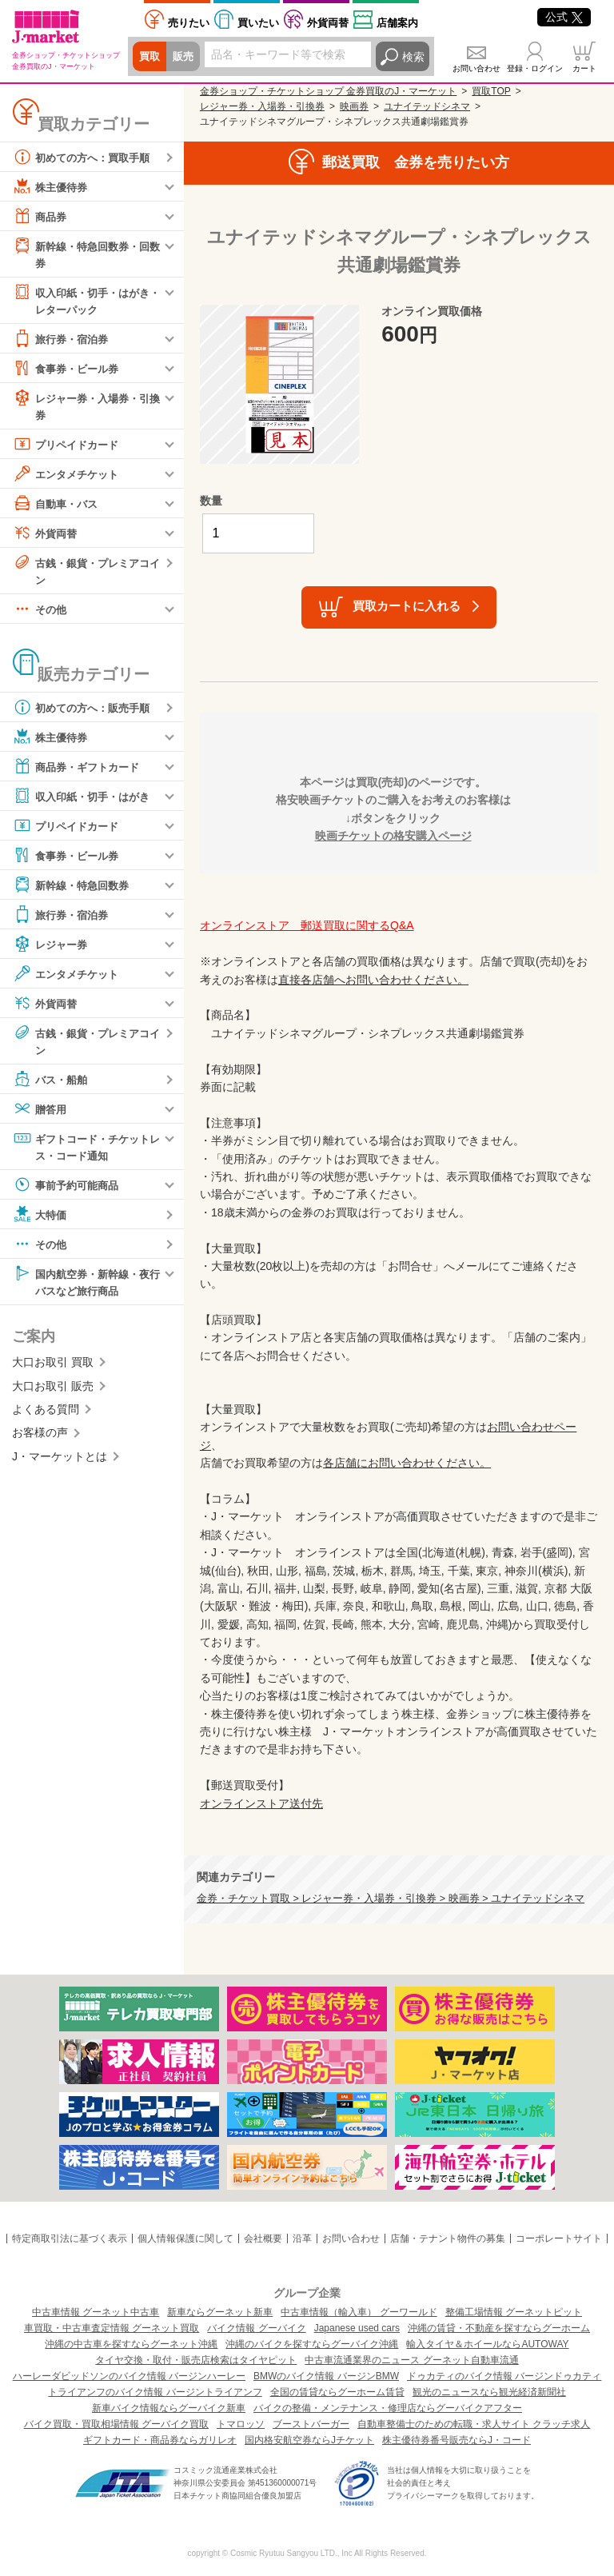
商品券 (41, 216)
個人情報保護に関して (185, 2238)
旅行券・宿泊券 (63, 340)
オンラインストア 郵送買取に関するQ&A (307, 925)
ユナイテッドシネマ (427, 106)
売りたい (188, 23)
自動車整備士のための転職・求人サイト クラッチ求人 (473, 2424)
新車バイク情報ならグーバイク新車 (168, 2408)
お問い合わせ (476, 68)
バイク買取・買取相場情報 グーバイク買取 (116, 2424)
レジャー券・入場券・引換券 (85, 407)
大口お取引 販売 (53, 1393)
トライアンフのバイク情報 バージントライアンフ (154, 2392)
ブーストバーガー (311, 2424)
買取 (150, 56)
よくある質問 (45, 1417)
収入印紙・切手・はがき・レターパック (80, 300)
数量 (211, 500)
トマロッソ (241, 2424)
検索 (413, 56)
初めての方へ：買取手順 (85, 156)
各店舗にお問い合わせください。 (407, 1462)
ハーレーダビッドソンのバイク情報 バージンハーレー (129, 2376)
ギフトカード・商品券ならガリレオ (160, 2440)
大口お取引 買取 (53, 1370)
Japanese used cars (357, 2328)
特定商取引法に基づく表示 (69, 2238)
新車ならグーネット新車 (220, 2312)
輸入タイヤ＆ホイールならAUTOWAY (487, 2344)
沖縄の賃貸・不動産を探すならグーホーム (499, 2328)
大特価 (41, 1220)
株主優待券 (52, 186)
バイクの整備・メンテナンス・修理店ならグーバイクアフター (387, 2408)
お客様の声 (40, 1440)
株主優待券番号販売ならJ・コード (456, 2440)
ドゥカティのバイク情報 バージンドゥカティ (504, 2376)
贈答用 (41, 1114)
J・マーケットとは (59, 1463)
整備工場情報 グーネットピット (513, 2312)
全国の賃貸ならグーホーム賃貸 (337, 2392)
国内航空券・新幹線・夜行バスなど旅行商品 (85, 1287)
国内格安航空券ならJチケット (309, 2440)
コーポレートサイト (559, 2238)
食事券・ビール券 (69, 370)
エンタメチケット (69, 476)
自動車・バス (57, 506)
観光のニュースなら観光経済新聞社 (489, 2392)
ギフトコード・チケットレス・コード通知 (85, 1151)
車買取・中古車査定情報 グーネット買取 (111, 2328)
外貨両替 (328, 23)
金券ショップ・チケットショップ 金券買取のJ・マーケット (328, 91)
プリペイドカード (69, 447)
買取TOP (491, 91)
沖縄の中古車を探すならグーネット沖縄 (131, 2344)
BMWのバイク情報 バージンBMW (326, 2376)
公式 (564, 16)
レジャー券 (52, 948)
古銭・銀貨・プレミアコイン (85, 573)
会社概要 (263, 2238)
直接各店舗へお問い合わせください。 (373, 979)
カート (584, 68)
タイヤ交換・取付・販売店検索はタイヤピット (196, 2360)
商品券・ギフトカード (80, 771)
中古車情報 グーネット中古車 (95, 2312)
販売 (185, 56)
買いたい (258, 23)
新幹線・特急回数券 (74, 889)
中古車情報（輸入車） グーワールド (359, 2312)
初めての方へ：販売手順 (85, 711)
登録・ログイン (535, 68)
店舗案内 (397, 23)
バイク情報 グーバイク (256, 2328)
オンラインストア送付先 (261, 1803)
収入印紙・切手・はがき (85, 800)
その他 (41, 613)
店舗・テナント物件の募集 (447, 2238)
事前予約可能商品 (69, 1190)
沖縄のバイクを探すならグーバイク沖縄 (311, 2344)
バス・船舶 (52, 1084)
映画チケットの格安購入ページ (393, 835)
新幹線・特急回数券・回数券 (85, 253)
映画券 (354, 106)
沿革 (302, 2238)
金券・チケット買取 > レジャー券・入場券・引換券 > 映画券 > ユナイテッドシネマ (390, 1898)
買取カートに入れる (406, 606)
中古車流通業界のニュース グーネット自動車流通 (411, 2360)
